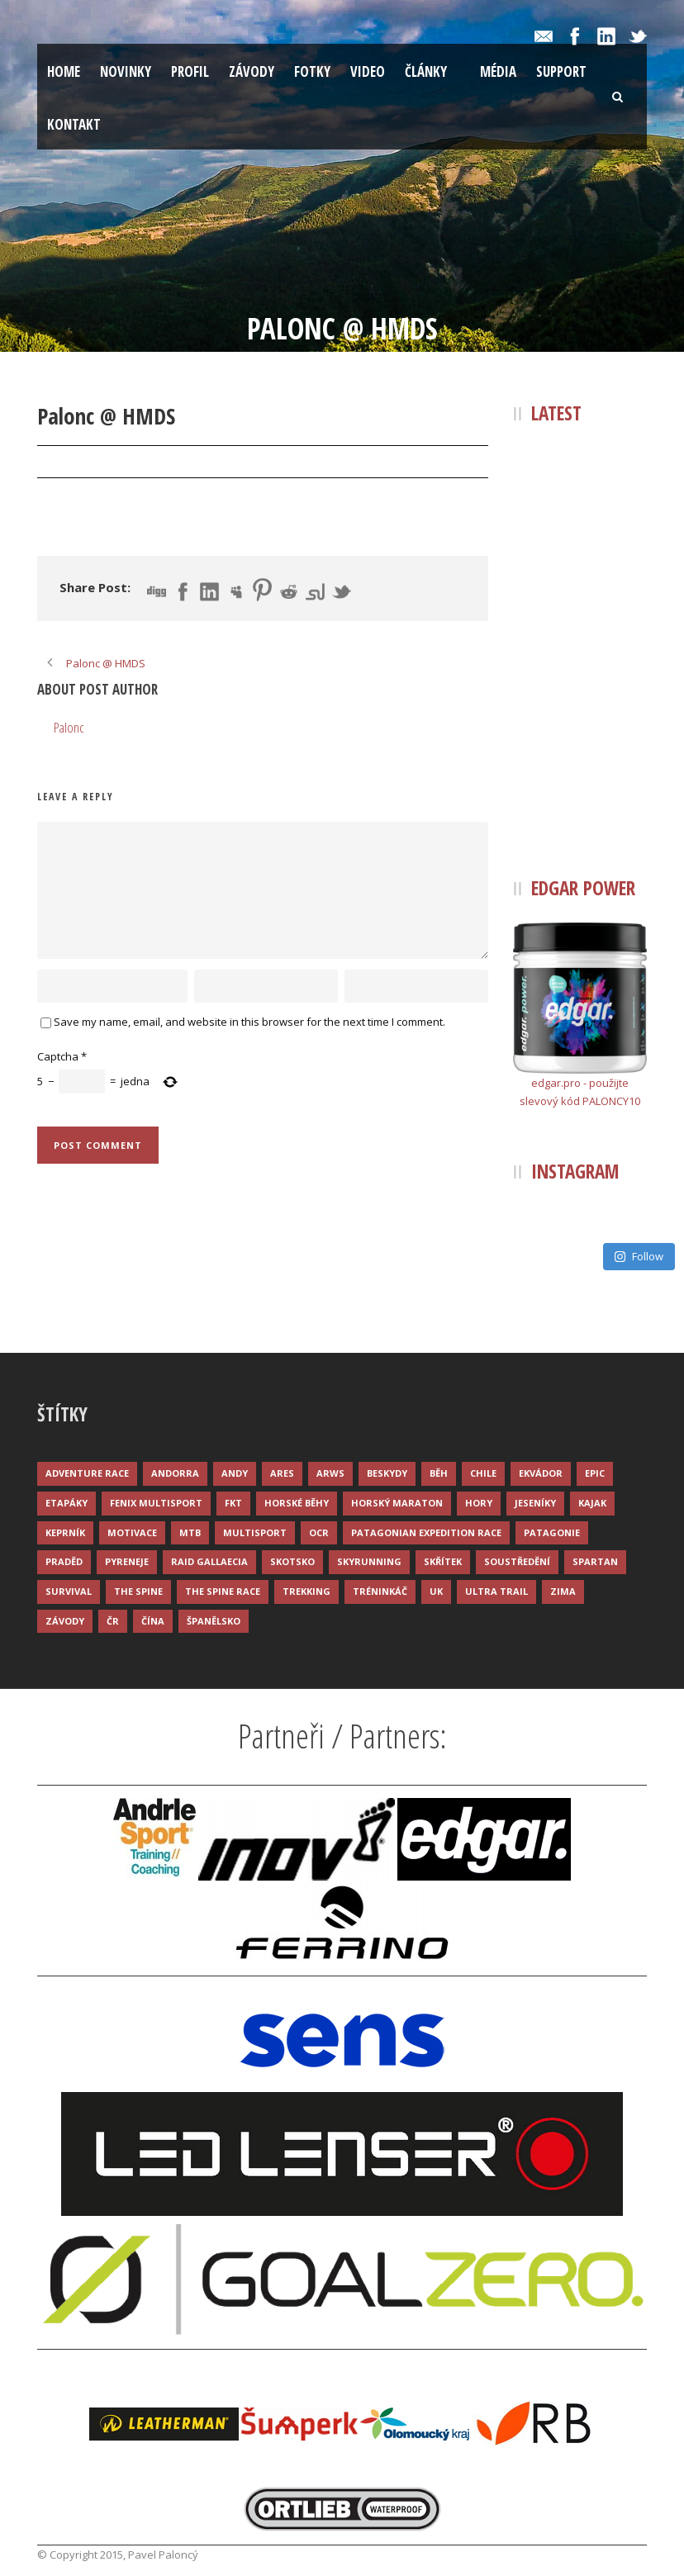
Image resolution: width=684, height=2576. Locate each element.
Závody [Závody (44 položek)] (64, 1621)
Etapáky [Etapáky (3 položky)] (66, 1503)
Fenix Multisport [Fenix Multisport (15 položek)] (156, 1503)
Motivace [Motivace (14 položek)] (132, 1532)
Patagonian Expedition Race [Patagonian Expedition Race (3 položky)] (426, 1532)
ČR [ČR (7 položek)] (113, 1621)
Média (498, 71)
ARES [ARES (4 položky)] (282, 1473)
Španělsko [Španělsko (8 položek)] (213, 1621)
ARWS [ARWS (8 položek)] (330, 1473)
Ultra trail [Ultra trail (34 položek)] (496, 1591)
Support (561, 71)
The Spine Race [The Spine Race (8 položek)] (222, 1591)
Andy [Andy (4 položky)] (234, 1473)
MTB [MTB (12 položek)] (190, 1532)
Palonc (163, 462)
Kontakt (74, 124)
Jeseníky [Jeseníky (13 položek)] (535, 1503)
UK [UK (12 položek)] (436, 1591)
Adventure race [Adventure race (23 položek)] (87, 1473)
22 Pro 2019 (84, 462)
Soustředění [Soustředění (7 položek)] (517, 1561)
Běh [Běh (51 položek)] (439, 1473)
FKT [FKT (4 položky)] (233, 1503)
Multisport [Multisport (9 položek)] (255, 1532)
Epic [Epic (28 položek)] (595, 1473)
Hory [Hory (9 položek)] (478, 1503)
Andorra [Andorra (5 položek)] (175, 1473)
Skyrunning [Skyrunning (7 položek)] (369, 1561)
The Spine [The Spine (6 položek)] (138, 1591)
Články (426, 71)
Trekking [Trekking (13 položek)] (306, 1591)
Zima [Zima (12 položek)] (563, 1591)
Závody (251, 71)
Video (367, 71)
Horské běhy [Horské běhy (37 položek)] (296, 1503)
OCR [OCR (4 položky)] (319, 1532)
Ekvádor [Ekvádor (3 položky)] (541, 1473)
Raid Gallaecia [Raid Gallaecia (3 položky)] (209, 1561)
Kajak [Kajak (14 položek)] (592, 1503)
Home (63, 71)
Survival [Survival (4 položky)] (68, 1591)
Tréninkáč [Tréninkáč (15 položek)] (380, 1591)
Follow (639, 1256)
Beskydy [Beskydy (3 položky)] (387, 1473)
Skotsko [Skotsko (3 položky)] (292, 1561)
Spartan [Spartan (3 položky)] (595, 1561)
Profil (190, 71)
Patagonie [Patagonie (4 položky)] (552, 1532)
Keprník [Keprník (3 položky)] (65, 1532)
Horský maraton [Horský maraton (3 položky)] (397, 1503)
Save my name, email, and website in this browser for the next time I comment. (249, 1021)
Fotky (312, 71)
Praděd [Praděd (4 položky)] (64, 1561)
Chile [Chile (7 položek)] (483, 1473)
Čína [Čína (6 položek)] (152, 1621)
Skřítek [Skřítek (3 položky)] (443, 1561)
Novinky (125, 71)
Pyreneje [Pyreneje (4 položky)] (127, 1561)
